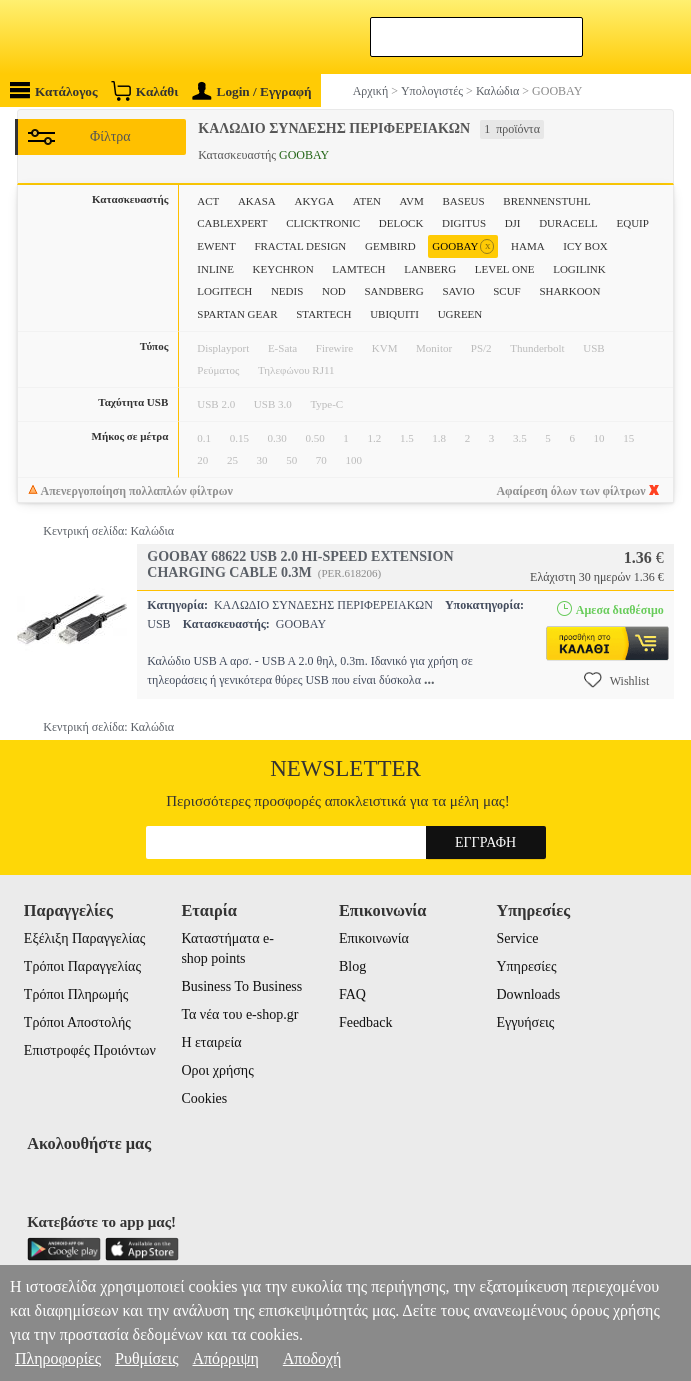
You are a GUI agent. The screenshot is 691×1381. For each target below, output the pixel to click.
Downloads (528, 994)
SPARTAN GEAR (237, 314)
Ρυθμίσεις (146, 1358)
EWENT (216, 246)
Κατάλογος (54, 90)
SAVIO (458, 291)
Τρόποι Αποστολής (77, 1022)
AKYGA (314, 201)
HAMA (528, 246)
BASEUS (464, 201)
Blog (352, 966)
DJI (513, 223)
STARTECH (323, 314)
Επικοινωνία (374, 938)
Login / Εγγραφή (252, 91)
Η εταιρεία (211, 1042)
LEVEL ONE (505, 269)
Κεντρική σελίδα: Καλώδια (108, 531)
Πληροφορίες (58, 1358)
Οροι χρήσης (217, 1070)
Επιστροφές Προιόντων (90, 1050)
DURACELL (568, 223)
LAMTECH (358, 269)
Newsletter (345, 768)
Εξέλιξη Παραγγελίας (84, 938)
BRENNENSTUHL (546, 201)
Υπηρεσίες (526, 966)
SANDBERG (393, 291)
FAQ (352, 994)
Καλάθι (144, 90)
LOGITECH (224, 291)
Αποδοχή (312, 1358)
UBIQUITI (394, 314)
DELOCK (401, 223)
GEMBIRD (390, 246)
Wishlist (617, 680)
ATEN (367, 201)
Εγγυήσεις (525, 1022)
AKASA (257, 201)
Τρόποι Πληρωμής (76, 994)
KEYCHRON (283, 269)
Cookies (204, 1098)
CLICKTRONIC (323, 223)
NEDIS (287, 291)
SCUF (507, 291)
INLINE (215, 269)
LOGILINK (579, 269)
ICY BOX (585, 246)
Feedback (366, 1022)
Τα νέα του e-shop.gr (239, 1014)
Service (517, 938)
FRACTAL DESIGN (300, 246)
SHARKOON (569, 291)
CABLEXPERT (232, 223)
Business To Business (241, 986)
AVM (412, 201)
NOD (334, 291)
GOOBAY (463, 246)
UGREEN (460, 314)
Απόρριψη (225, 1358)
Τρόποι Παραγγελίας (82, 966)
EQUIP (632, 223)
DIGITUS (464, 223)
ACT (208, 201)
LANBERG (430, 269)
